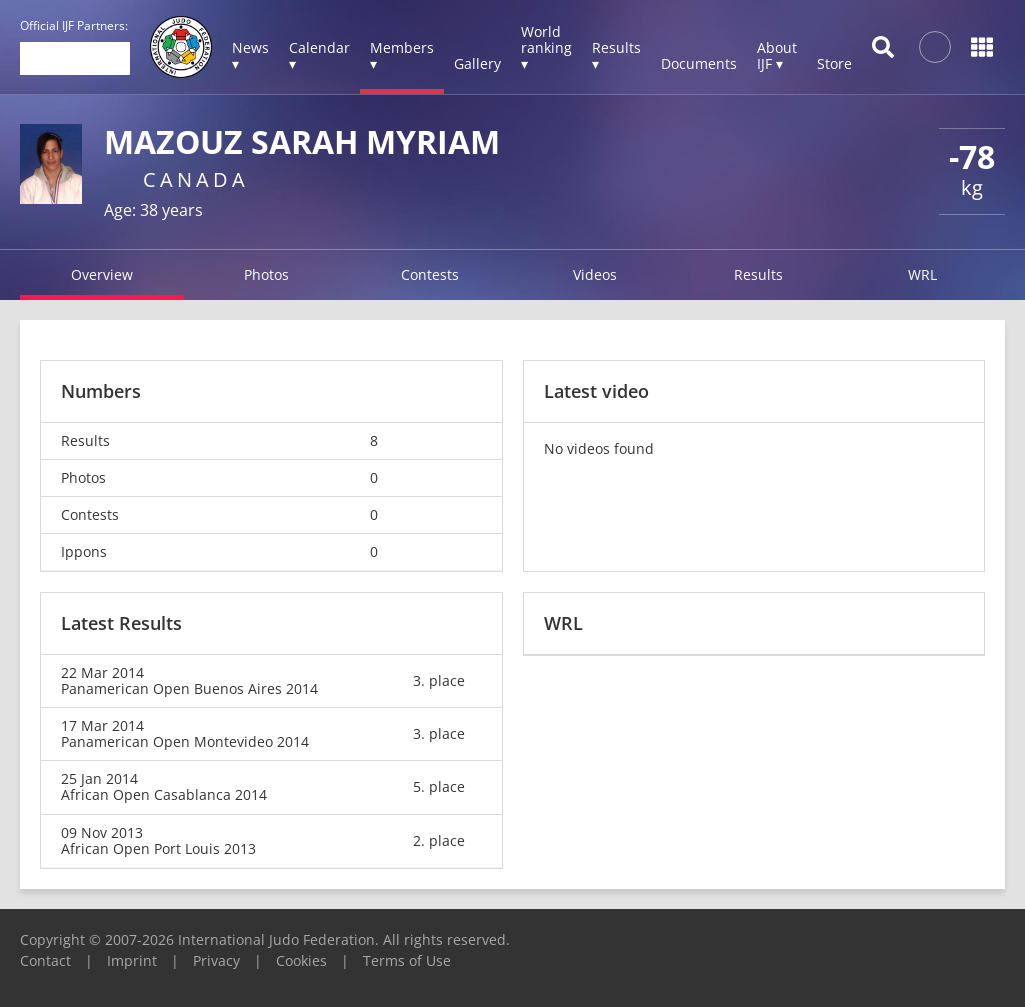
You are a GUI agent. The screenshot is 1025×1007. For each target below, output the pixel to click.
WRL (922, 274)
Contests (430, 274)
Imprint (132, 960)
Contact (45, 960)
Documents (699, 63)
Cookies (301, 960)
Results (758, 274)
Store (834, 63)
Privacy (216, 960)
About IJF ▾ (777, 55)
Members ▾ (402, 55)
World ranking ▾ (546, 47)
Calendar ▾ (319, 55)
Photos (266, 274)
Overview (102, 274)
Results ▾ (616, 55)
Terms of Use (407, 960)
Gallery (477, 63)
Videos (595, 274)
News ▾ (250, 55)
